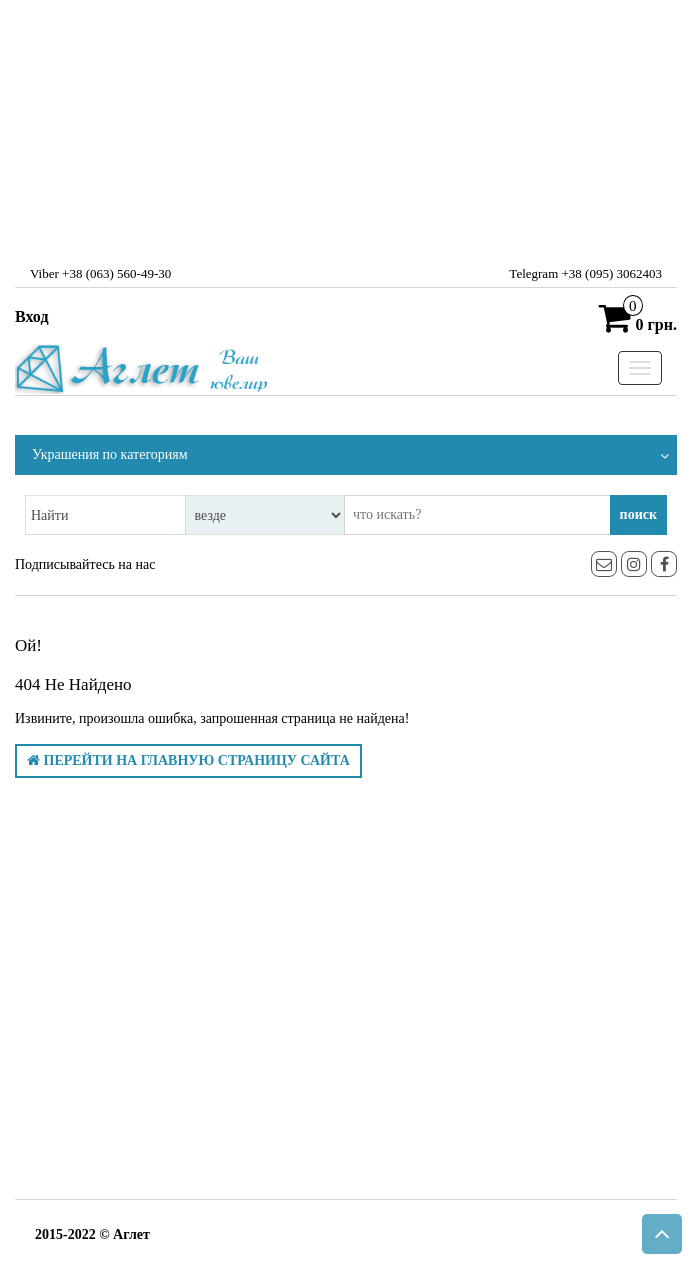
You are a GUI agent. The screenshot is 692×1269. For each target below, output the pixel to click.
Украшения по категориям (110, 454)
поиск (638, 514)
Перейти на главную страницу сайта (188, 760)
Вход (31, 316)
